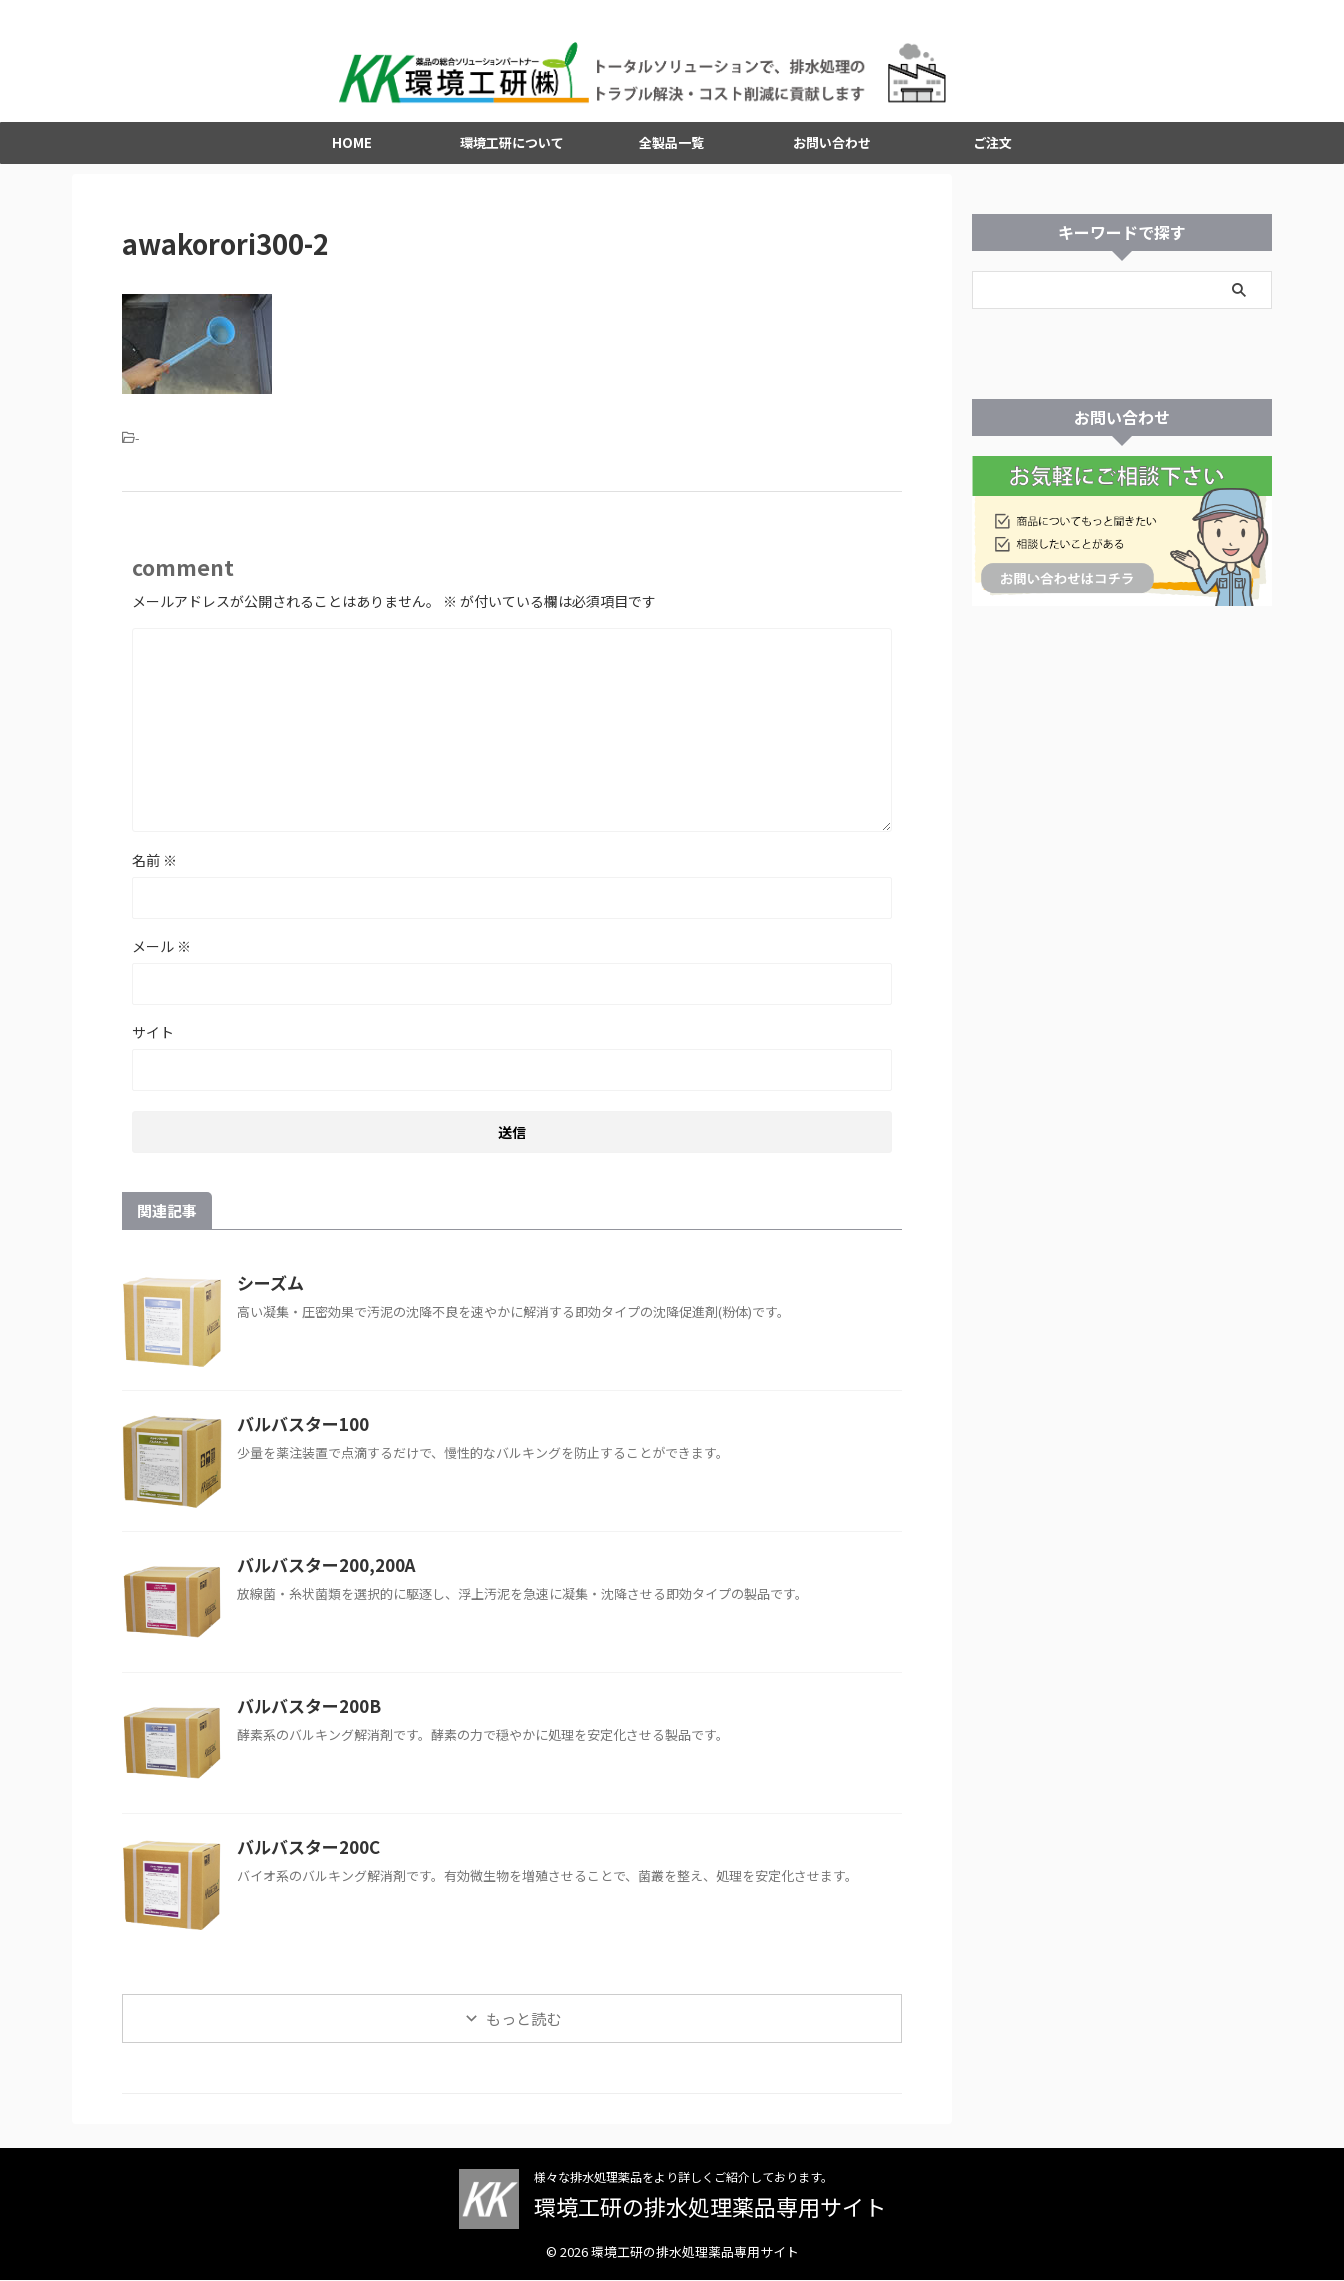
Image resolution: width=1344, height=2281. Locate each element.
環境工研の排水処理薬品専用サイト (710, 2207)
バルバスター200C (304, 1852)
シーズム (268, 1288)
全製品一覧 (671, 147)
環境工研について (512, 147)
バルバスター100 (298, 1429)
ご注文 (992, 147)
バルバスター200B (304, 1711)
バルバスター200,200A (320, 1570)
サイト (153, 1037)
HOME (352, 147)
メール (161, 951)
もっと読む (523, 2023)
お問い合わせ (832, 147)
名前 (154, 865)
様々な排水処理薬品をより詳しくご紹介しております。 (683, 2177)
